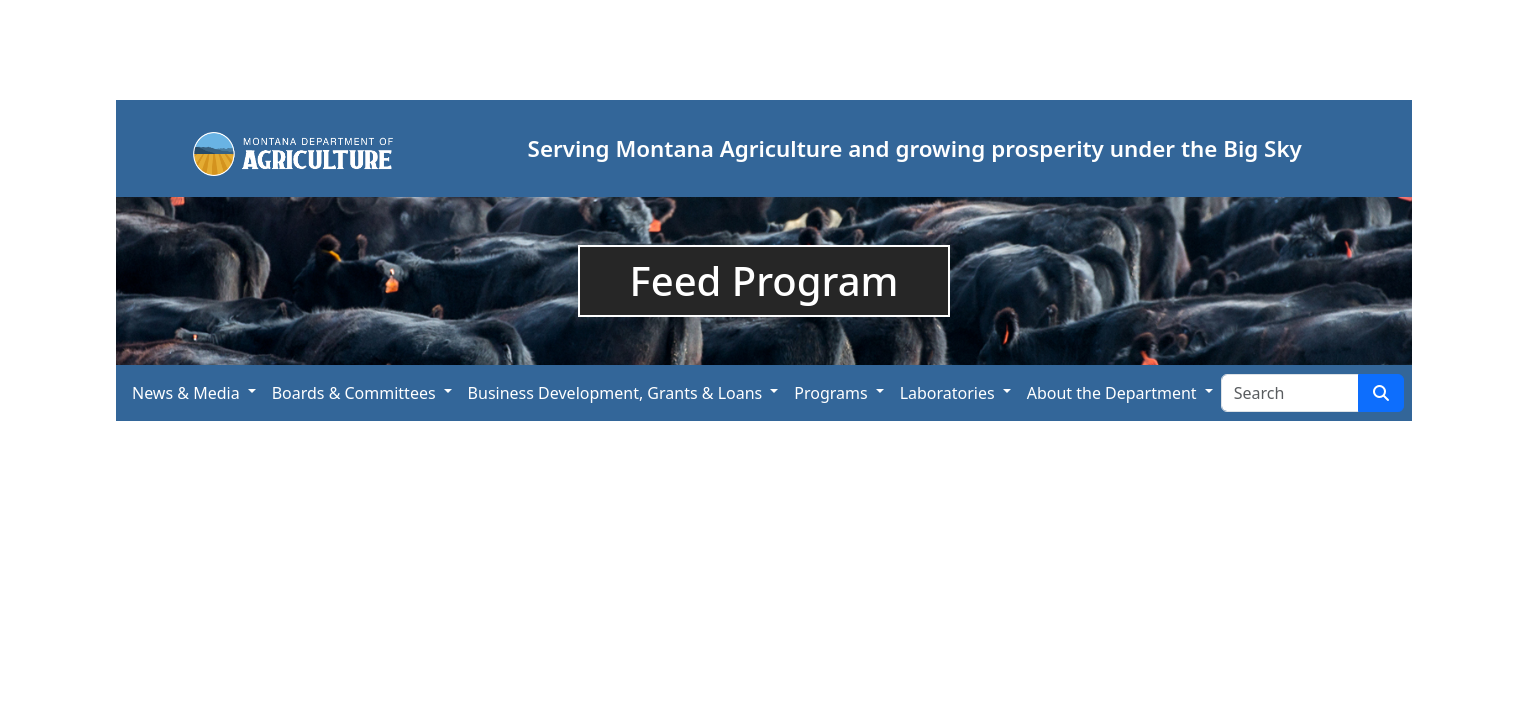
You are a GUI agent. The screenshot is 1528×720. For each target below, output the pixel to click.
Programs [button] (830, 393)
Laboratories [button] (947, 393)
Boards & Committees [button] (354, 393)
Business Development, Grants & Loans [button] (615, 393)
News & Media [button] (186, 393)
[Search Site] (1290, 393)
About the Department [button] (1112, 393)
